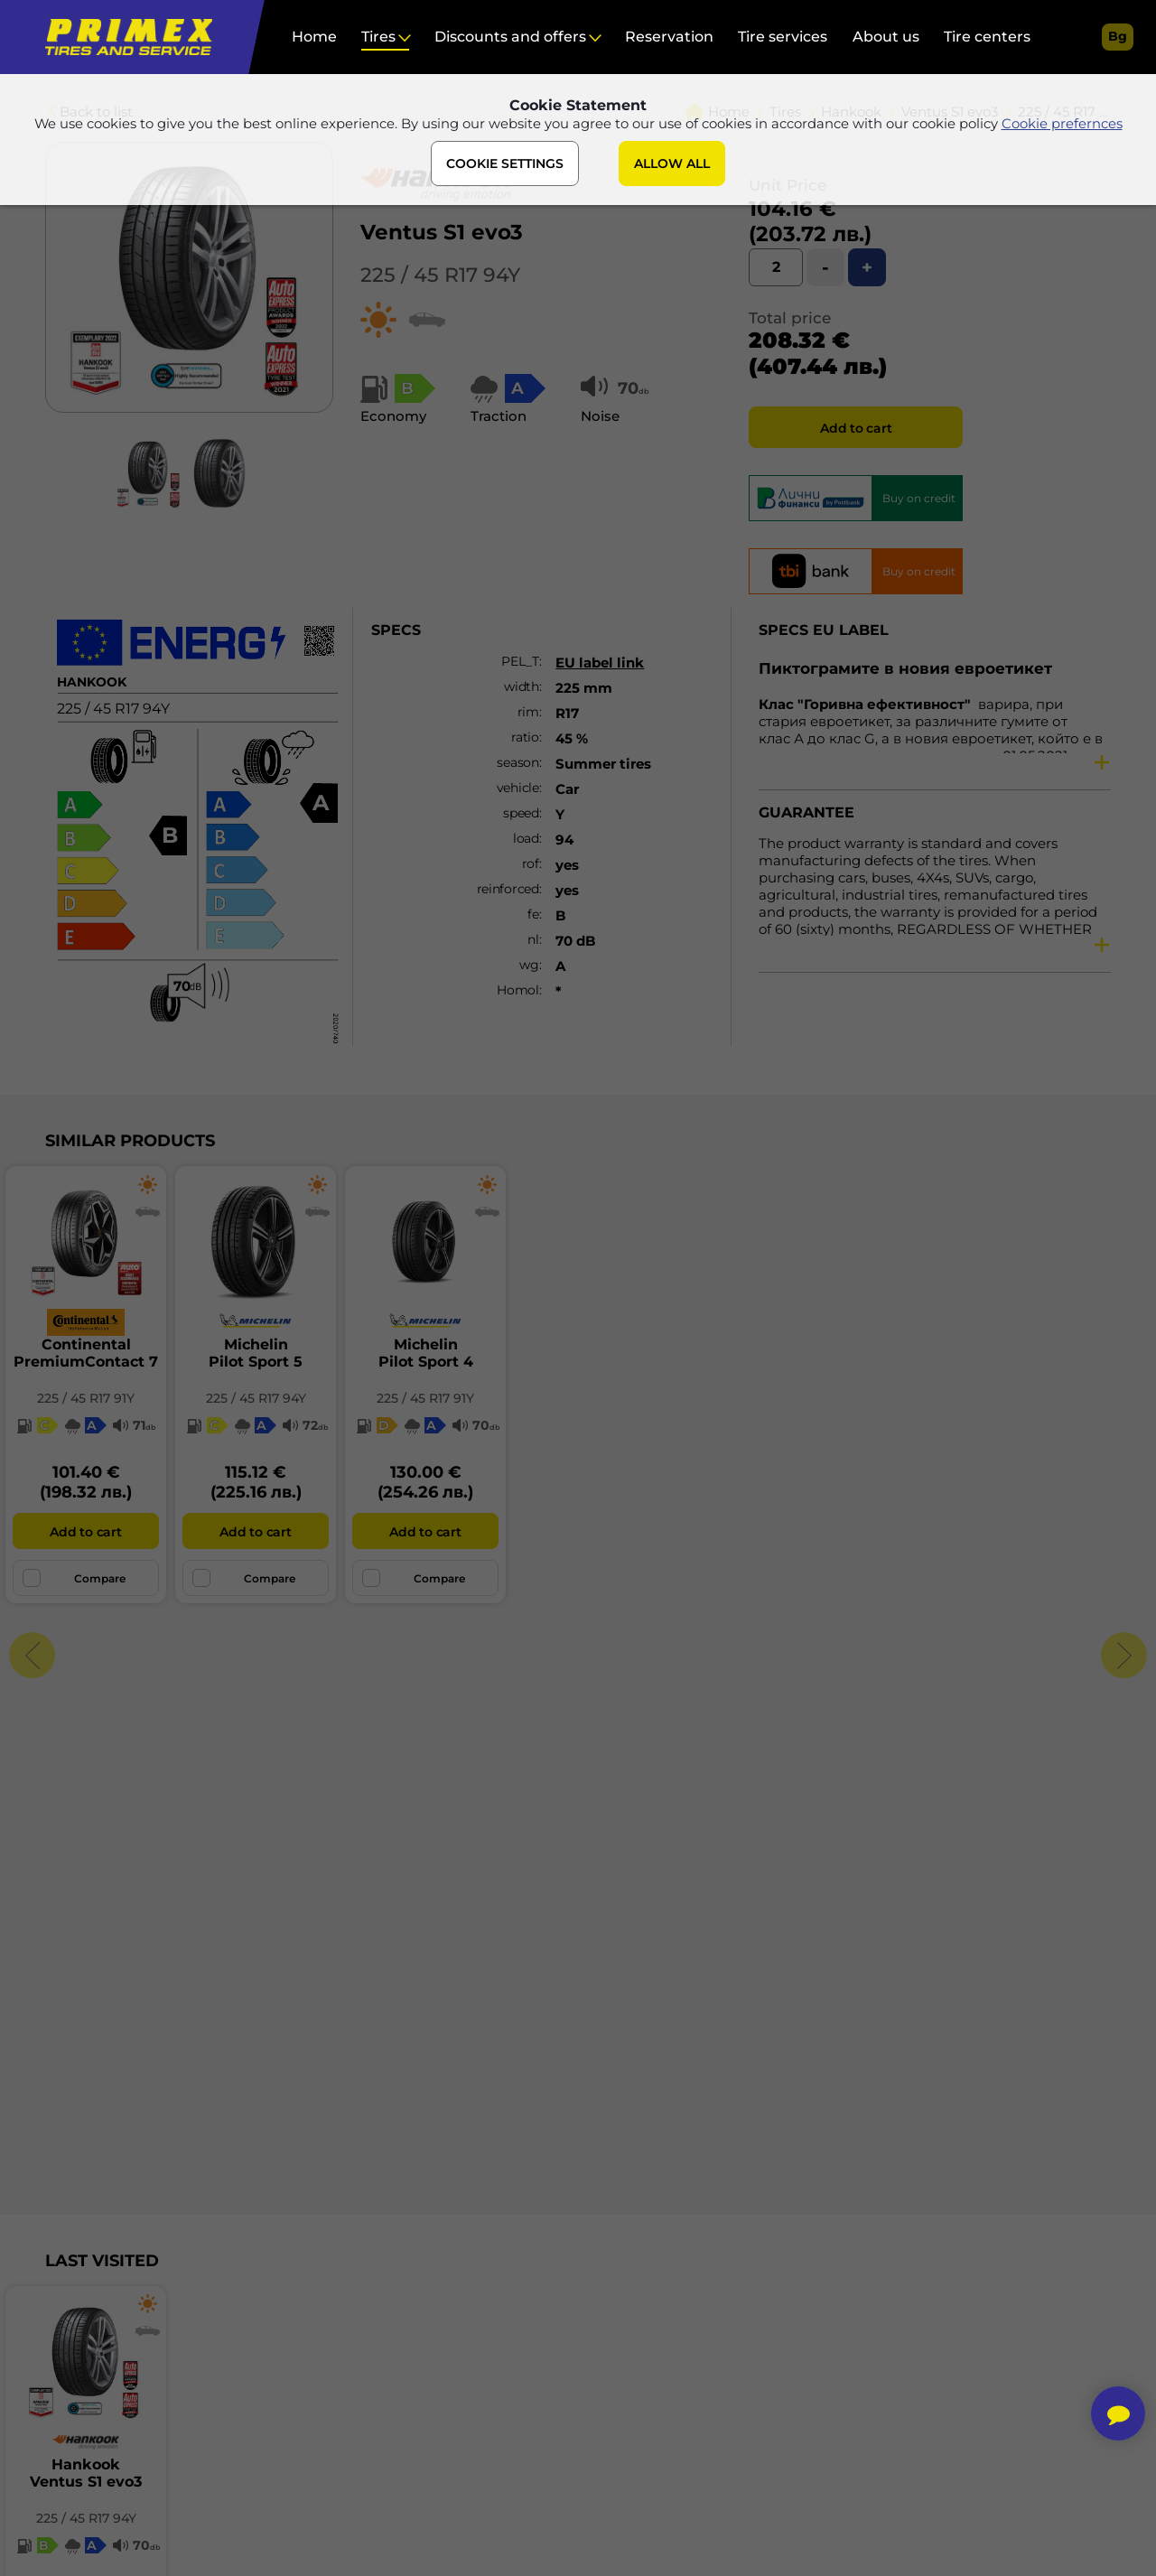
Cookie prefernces (1062, 125)
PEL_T (520, 661)
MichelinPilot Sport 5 (256, 1353)
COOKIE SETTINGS (505, 165)
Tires (378, 36)
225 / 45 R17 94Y (440, 275)
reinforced (508, 889)
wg (528, 965)
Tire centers (987, 36)
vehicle (518, 787)
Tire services (782, 36)
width (521, 686)
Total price (790, 318)
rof (530, 863)
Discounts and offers (510, 36)
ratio (525, 737)
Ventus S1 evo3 (441, 232)
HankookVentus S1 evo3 (86, 2473)
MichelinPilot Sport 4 (425, 1353)
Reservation (669, 36)
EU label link (599, 662)
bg (1117, 36)
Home (314, 36)
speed (521, 813)
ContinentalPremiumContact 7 (86, 1353)
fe (532, 914)
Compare (74, 1578)
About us (886, 36)
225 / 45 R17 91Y (86, 1398)
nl (532, 939)
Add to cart (855, 428)
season (517, 762)
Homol (518, 990)
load (526, 838)
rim (528, 712)
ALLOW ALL (672, 165)
